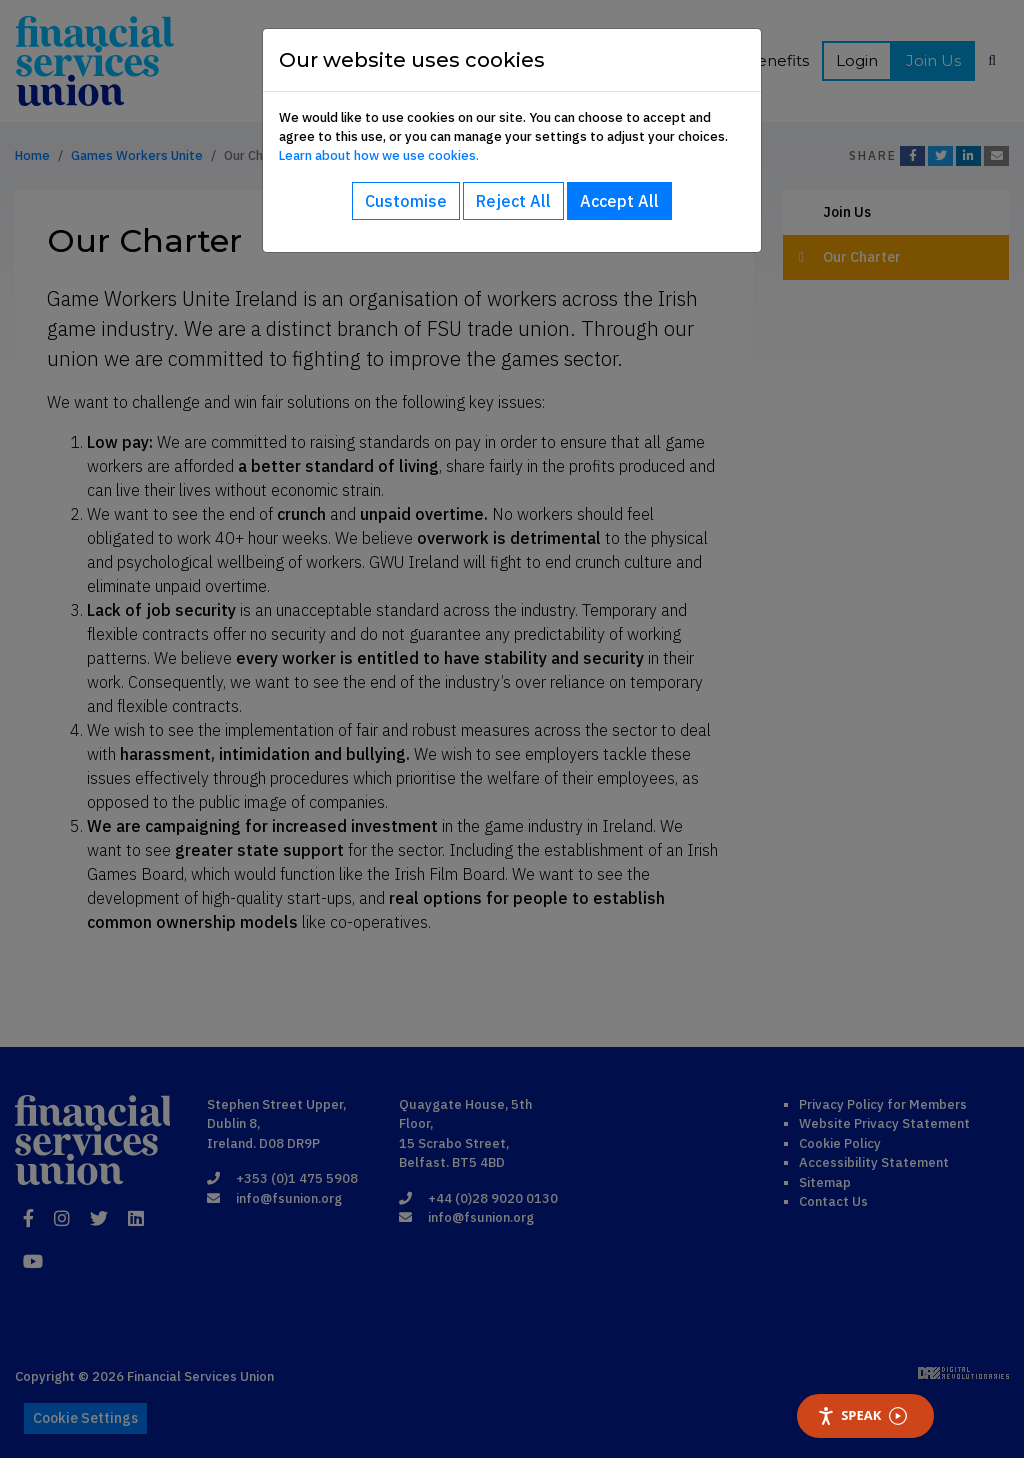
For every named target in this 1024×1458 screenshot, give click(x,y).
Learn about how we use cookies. (379, 155)
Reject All (513, 201)
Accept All (619, 201)
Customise (406, 201)
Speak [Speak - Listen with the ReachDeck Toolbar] (862, 1415)
